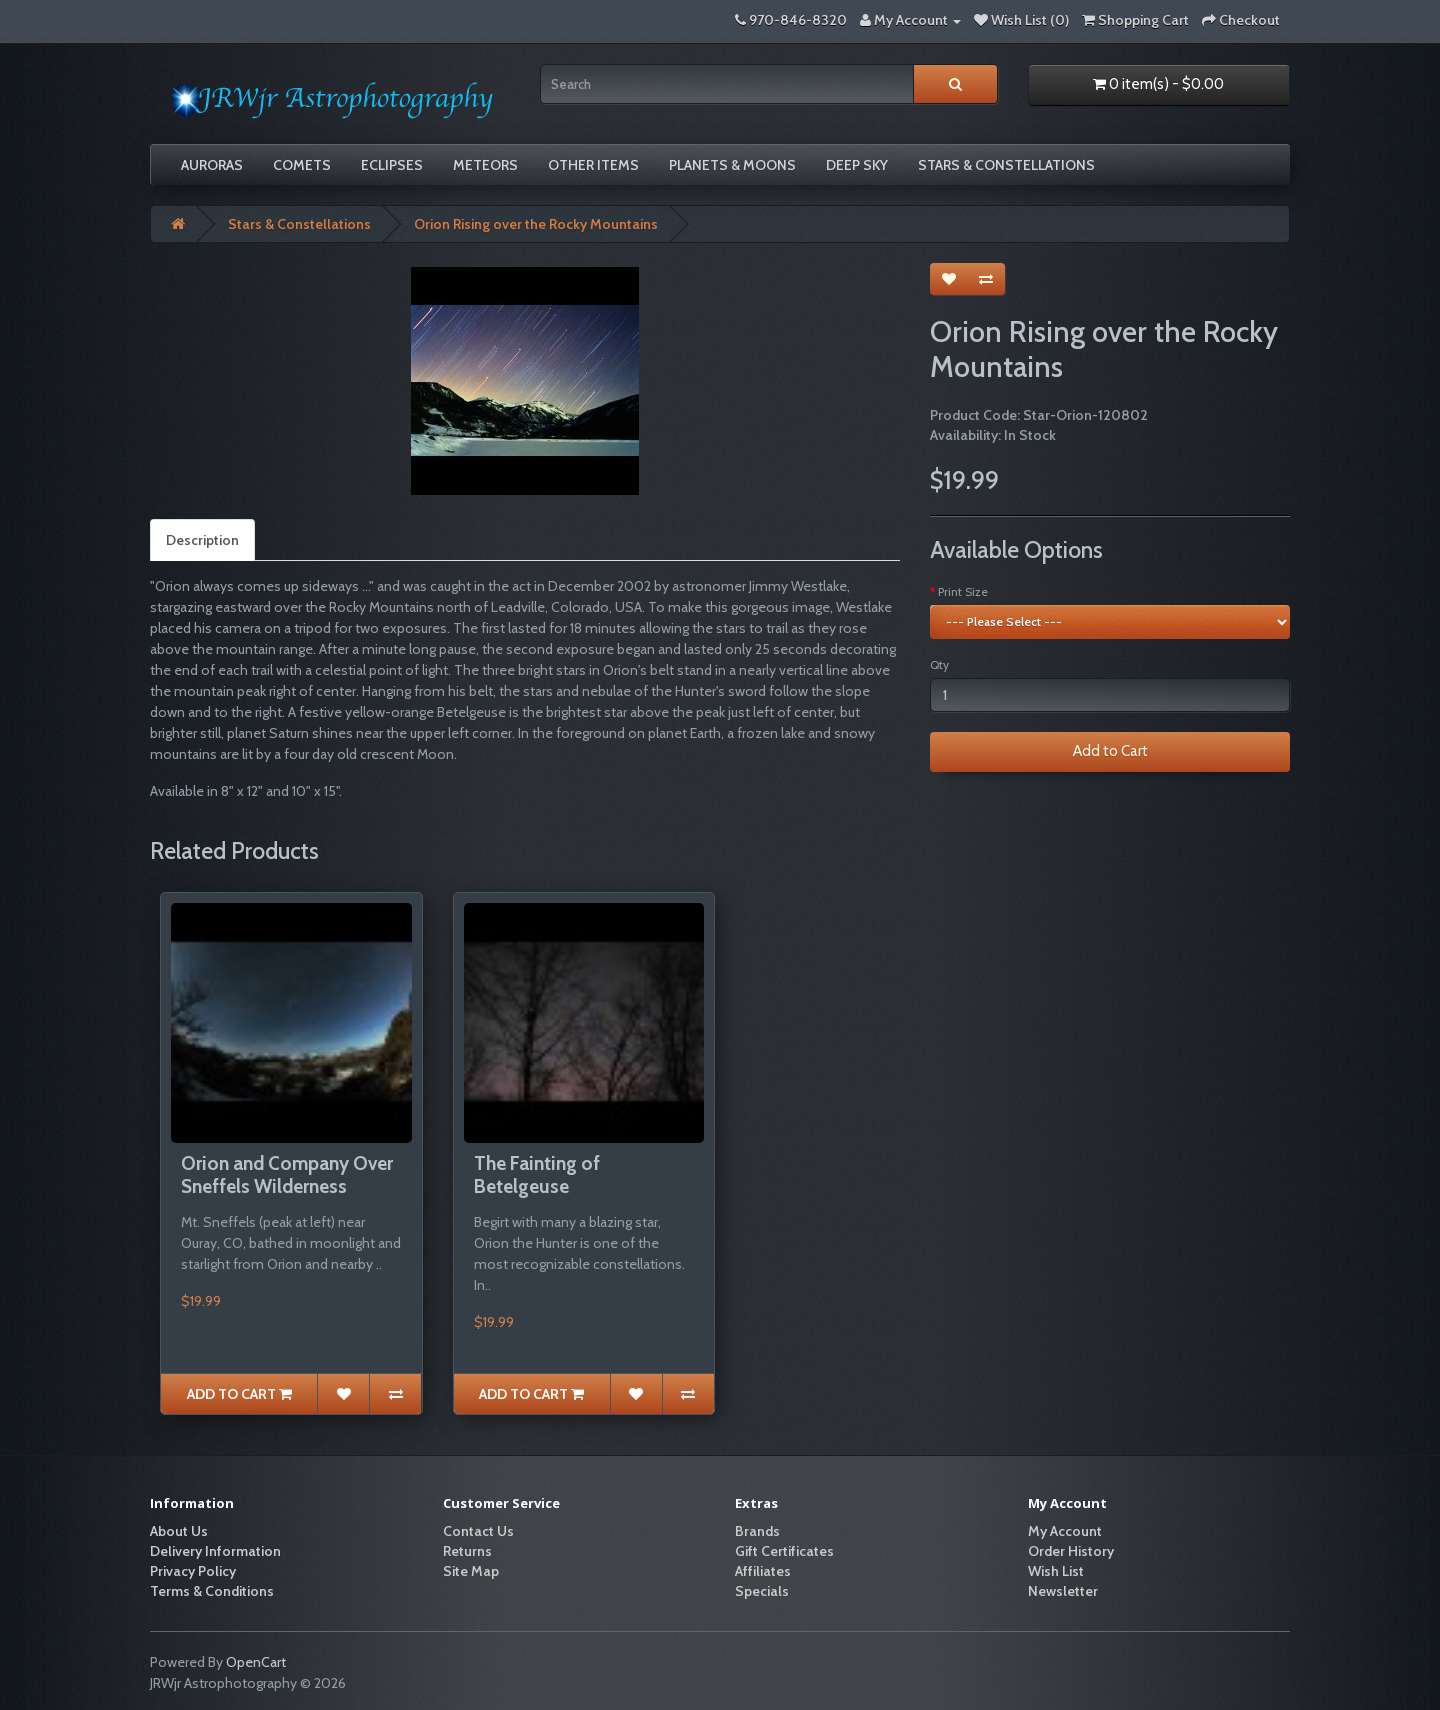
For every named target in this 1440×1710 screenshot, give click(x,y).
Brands (757, 1531)
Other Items (593, 165)
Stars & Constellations (1006, 165)
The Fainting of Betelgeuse (537, 1175)
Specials (762, 1591)
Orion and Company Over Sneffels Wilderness (287, 1175)
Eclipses (392, 165)
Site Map (471, 1571)
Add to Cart (1110, 751)
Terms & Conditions (212, 1591)
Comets (302, 165)
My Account (1065, 1531)
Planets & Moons (732, 165)
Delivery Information (215, 1551)
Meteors (485, 165)
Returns (467, 1551)
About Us (179, 1531)
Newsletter (1063, 1591)
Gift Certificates (784, 1551)
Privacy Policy (193, 1571)
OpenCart (256, 1662)
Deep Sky (857, 165)
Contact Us (478, 1531)
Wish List (1056, 1571)
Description (202, 540)
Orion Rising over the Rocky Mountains (536, 224)
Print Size (963, 591)
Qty (939, 664)
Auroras (212, 165)
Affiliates (763, 1571)
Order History (1071, 1551)
